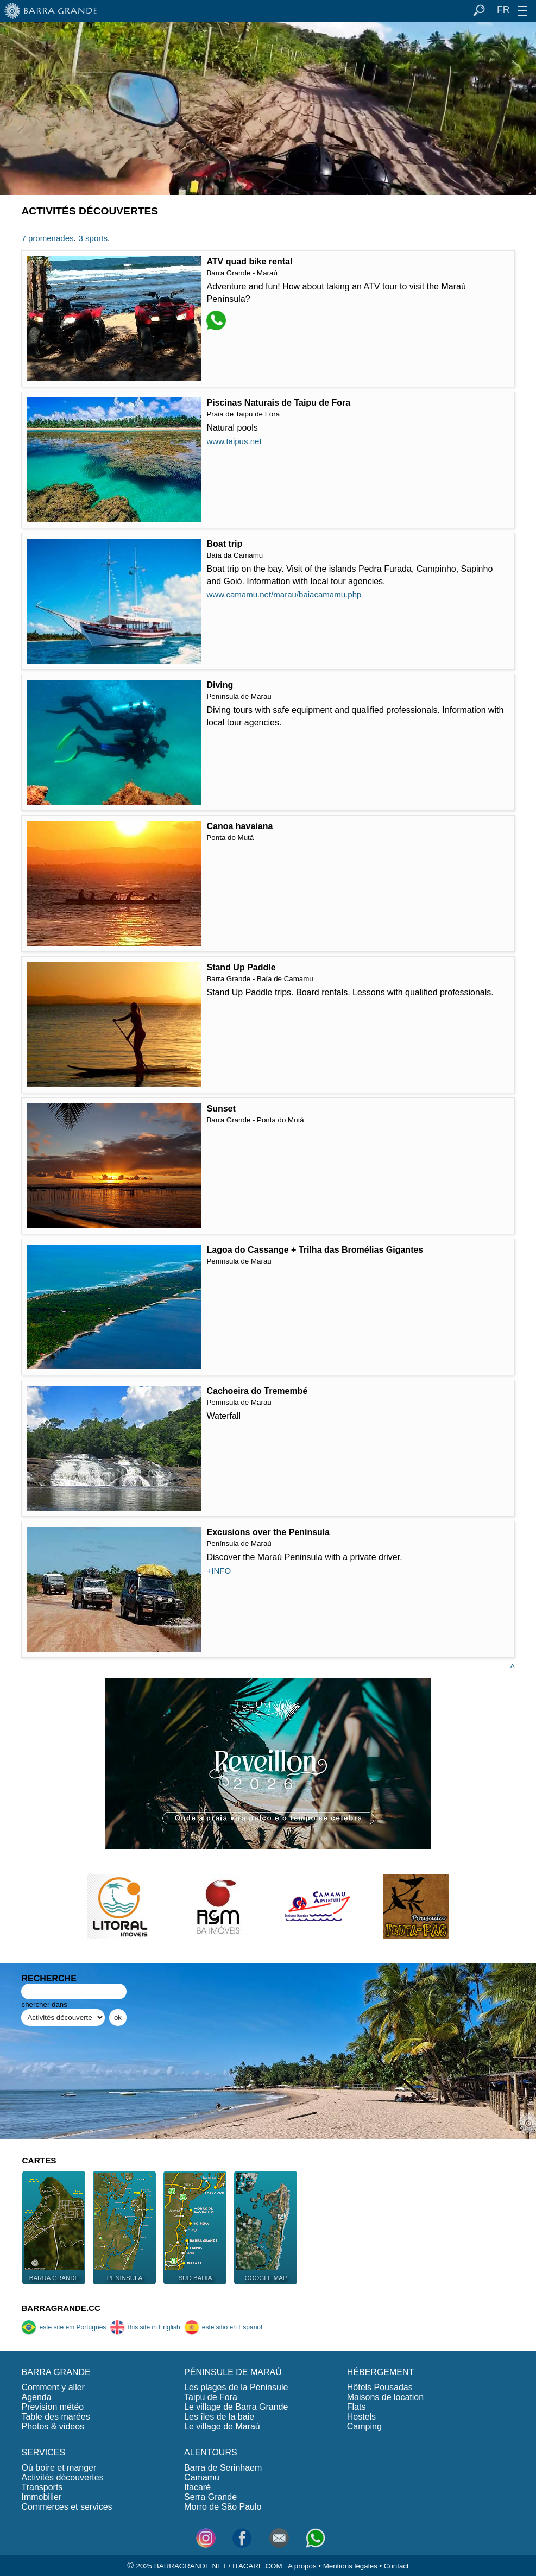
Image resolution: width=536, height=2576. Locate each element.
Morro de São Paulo (222, 2506)
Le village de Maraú (222, 2426)
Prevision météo (52, 2406)
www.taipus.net (233, 441)
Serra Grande (210, 2497)
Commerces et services (66, 2506)
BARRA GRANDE (55, 2372)
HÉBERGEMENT (380, 2372)
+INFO (218, 1570)
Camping (364, 2426)
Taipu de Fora (210, 2397)
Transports (41, 2487)
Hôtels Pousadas (380, 2387)
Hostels (361, 2416)
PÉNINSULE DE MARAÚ (233, 2372)
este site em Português (63, 2327)
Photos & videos (52, 2426)
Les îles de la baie (219, 2416)
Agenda (36, 2397)
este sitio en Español (223, 2327)
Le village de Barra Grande (236, 2406)
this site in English (145, 2327)
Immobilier (41, 2497)
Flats (356, 2406)
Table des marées (55, 2416)
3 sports (92, 238)
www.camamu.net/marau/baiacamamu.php (283, 594)
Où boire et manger (58, 2467)
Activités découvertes (62, 2477)
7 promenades (47, 238)
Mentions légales (350, 2566)
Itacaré (197, 2487)
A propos (302, 2566)
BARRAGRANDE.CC (60, 2308)
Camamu (201, 2477)
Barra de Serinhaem (223, 2467)
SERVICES (43, 2452)
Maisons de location (385, 2397)
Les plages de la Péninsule (236, 2387)
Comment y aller (52, 2387)
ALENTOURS (210, 2452)
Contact (396, 2566)
